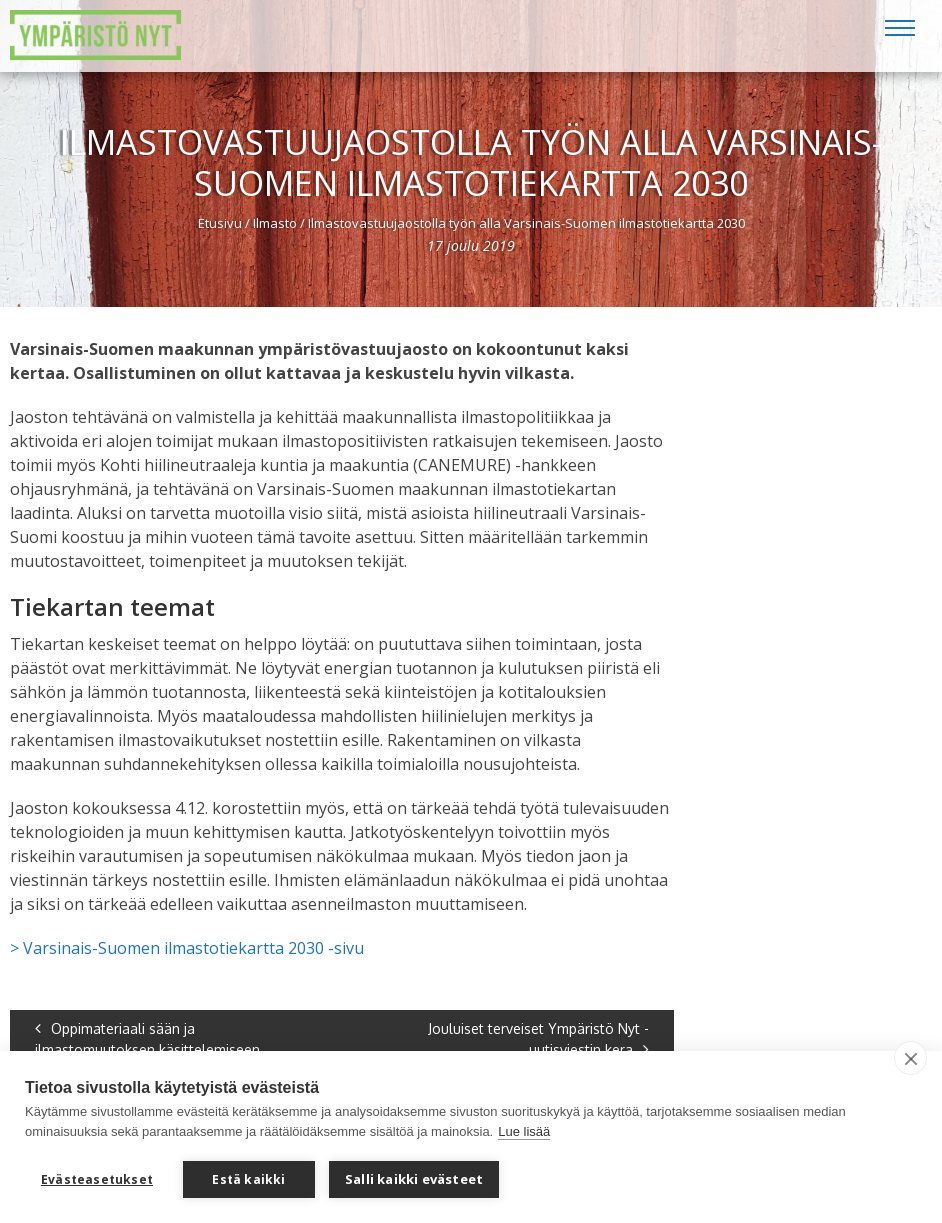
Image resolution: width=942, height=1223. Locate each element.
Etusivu (220, 223)
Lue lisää (524, 1131)
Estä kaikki (248, 1179)
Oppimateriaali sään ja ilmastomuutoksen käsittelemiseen (147, 1039)
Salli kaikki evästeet (414, 1179)
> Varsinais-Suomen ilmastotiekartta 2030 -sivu (187, 948)
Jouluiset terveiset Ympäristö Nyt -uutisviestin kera (538, 1039)
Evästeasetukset (97, 1179)
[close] (910, 1058)
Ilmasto (275, 223)
